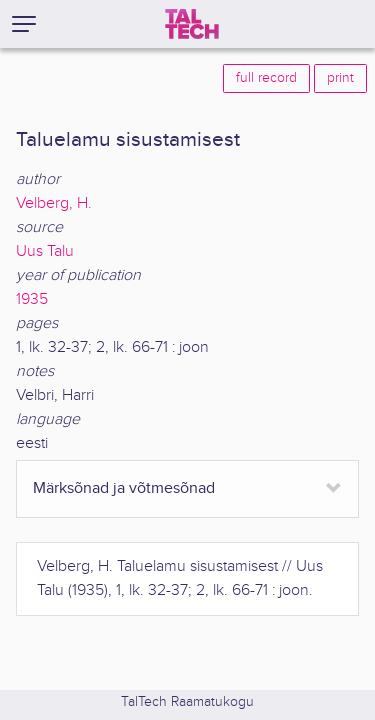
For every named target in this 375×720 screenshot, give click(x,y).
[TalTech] (192, 24)
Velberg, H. (54, 203)
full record (266, 78)
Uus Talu (45, 251)
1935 (32, 299)
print (340, 78)
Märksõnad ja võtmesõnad (124, 488)
